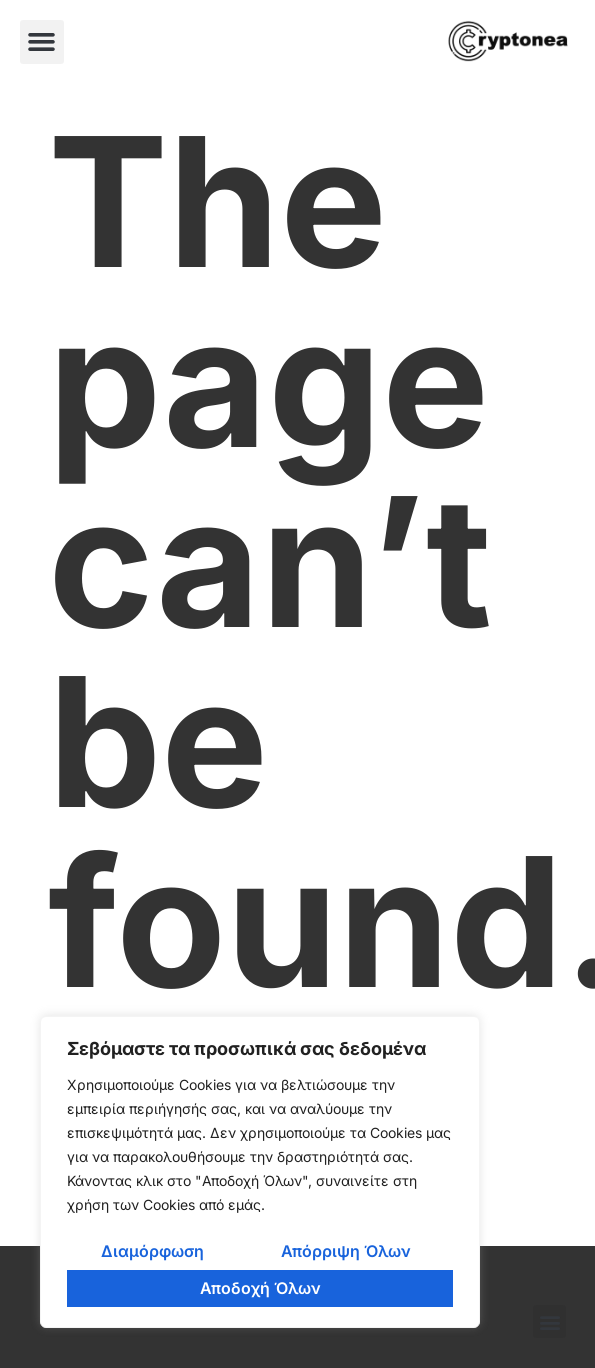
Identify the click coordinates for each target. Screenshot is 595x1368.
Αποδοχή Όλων (260, 1288)
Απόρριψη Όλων (346, 1251)
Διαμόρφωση (152, 1251)
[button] (42, 42)
